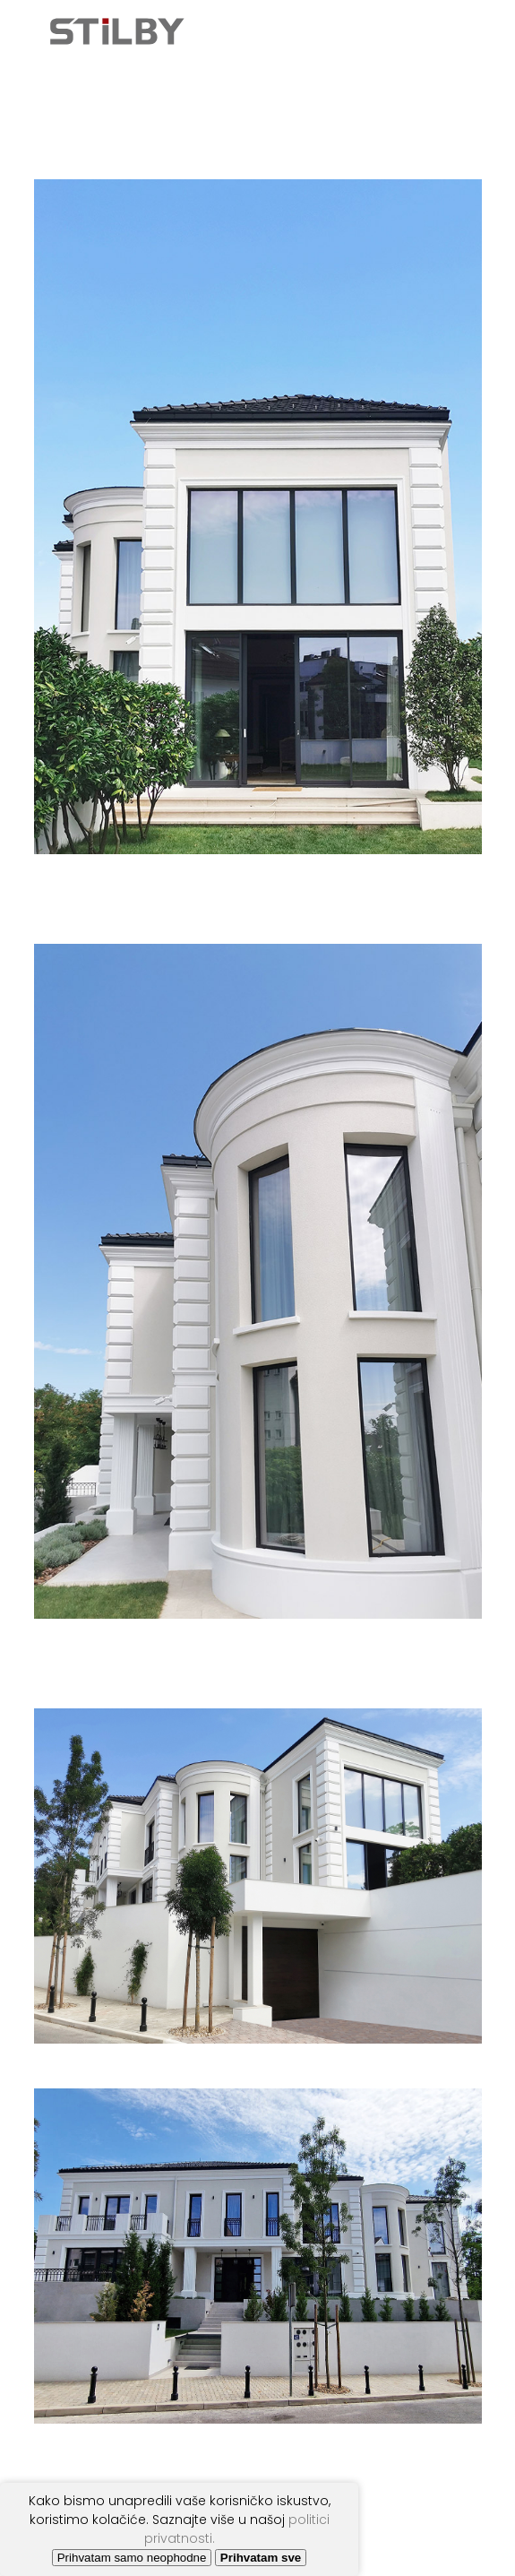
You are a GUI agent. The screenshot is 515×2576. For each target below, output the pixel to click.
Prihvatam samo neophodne (132, 2557)
